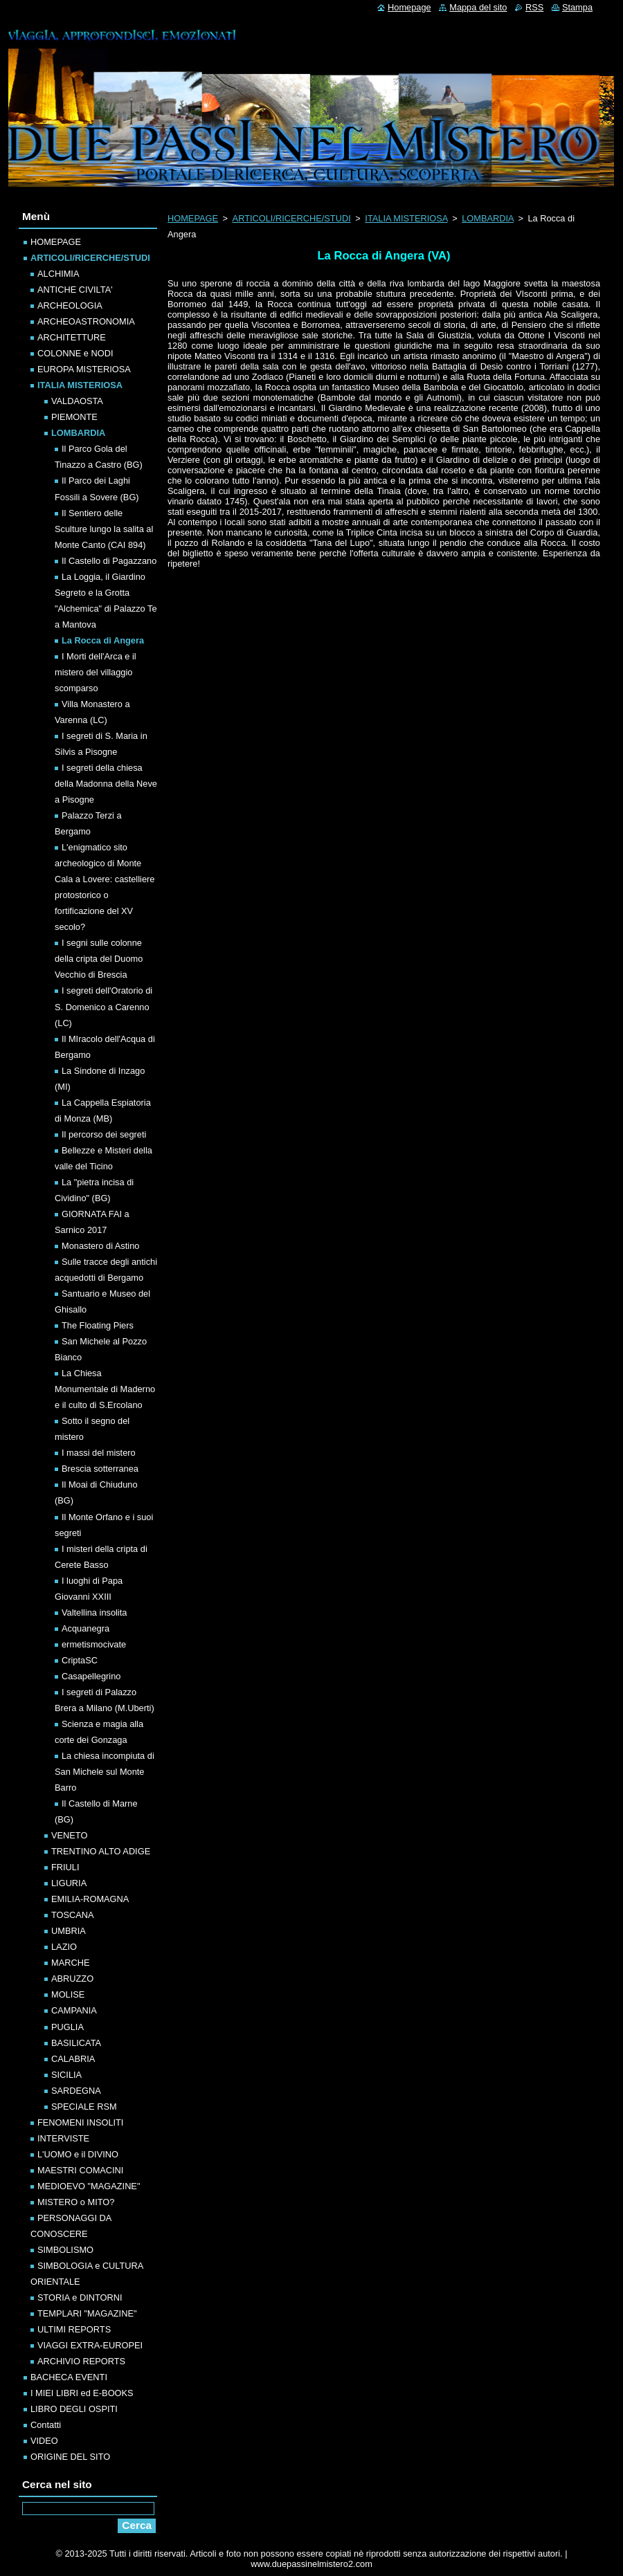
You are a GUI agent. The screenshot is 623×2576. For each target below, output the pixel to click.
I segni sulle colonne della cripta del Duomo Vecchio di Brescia (99, 959)
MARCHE (70, 1962)
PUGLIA (67, 2027)
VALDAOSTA (77, 401)
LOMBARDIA (488, 218)
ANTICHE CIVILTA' (75, 289)
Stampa (577, 7)
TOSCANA (72, 1915)
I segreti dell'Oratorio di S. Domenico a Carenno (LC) (103, 1006)
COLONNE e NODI (75, 353)
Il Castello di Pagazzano (109, 561)
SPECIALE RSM (84, 2106)
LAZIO (64, 1947)
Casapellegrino (91, 1676)
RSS (534, 7)
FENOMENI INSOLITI (80, 2122)
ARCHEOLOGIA (69, 305)
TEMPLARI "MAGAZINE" (86, 2313)
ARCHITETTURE (71, 337)
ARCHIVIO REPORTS (81, 2361)
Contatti (45, 2425)
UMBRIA (68, 1931)
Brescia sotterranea (100, 1468)
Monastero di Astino (100, 1246)
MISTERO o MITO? (75, 2202)
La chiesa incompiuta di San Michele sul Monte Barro (104, 1772)
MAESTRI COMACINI (80, 2170)
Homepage (409, 7)
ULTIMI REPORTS (74, 2329)
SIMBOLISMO (65, 2250)
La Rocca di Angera (103, 640)
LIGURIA (69, 1883)
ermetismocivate (94, 1644)
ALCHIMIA (58, 273)
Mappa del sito (478, 7)
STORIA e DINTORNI (80, 2297)
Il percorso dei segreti (104, 1134)
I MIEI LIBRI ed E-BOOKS (82, 2393)
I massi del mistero (99, 1452)
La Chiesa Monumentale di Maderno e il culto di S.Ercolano (105, 1389)
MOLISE (67, 1994)
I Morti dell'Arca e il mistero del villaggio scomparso (95, 672)
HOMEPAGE (193, 218)
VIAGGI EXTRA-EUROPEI (90, 2345)
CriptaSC (80, 1660)
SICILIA (66, 2075)
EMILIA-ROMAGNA (90, 1899)
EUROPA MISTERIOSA (84, 369)
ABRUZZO (72, 1978)
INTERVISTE (63, 2138)
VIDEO (44, 2441)
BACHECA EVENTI (68, 2377)
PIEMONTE (74, 417)
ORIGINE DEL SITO (70, 2456)
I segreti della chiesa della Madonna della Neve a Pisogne (106, 783)
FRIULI (65, 1867)
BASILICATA (76, 2043)
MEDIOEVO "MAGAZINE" (88, 2186)
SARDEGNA (76, 2090)
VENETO (69, 1835)
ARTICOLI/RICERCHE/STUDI (292, 218)
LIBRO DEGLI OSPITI (74, 2409)
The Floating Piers (98, 1325)
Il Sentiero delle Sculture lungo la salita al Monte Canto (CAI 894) (104, 529)
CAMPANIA (74, 2010)
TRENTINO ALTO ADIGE (100, 1851)
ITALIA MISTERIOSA (406, 218)
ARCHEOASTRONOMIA (86, 321)
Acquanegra (85, 1628)
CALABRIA (73, 2059)
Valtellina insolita (94, 1612)
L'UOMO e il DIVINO (77, 2154)
